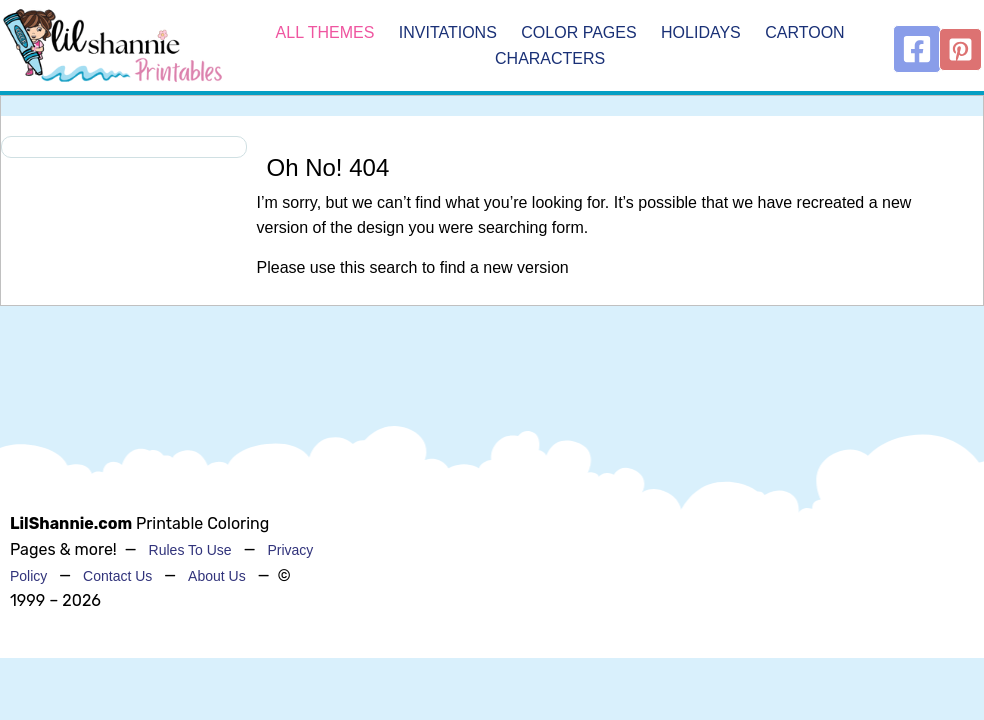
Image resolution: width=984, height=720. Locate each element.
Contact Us (117, 576)
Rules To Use (190, 550)
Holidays (701, 32)
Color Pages (578, 32)
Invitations (448, 32)
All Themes (325, 32)
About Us (217, 576)
